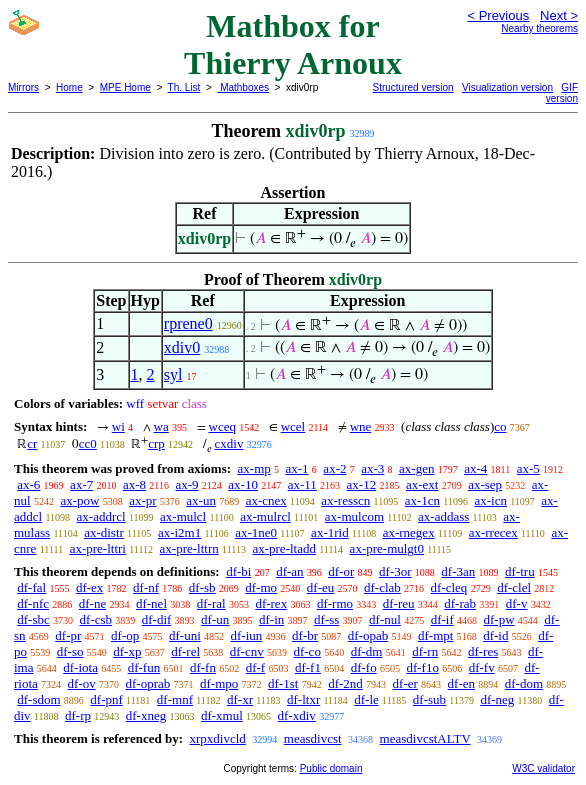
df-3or (395, 571)
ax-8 (134, 484)
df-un (215, 619)
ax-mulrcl (265, 516)
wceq (222, 426)
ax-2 (334, 468)
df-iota (80, 667)
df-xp (127, 651)
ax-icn (490, 500)
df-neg (497, 699)
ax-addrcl (101, 516)
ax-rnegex (409, 532)
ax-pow (79, 500)
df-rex (271, 603)
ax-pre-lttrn (189, 548)
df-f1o (422, 667)
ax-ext (422, 484)
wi (118, 426)
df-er (405, 683)
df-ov (82, 683)
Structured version (413, 87)
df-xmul (222, 715)
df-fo (364, 667)
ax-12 (362, 484)
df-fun (144, 667)
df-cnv (247, 651)
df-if (442, 619)
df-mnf (175, 699)
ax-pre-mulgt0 (387, 548)
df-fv (482, 667)
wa (161, 426)
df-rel (185, 651)
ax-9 (186, 484)
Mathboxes (243, 87)
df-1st (283, 683)
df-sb (202, 587)
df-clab (382, 587)
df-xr (240, 699)
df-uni (185, 635)
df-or (341, 571)
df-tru (520, 571)
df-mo (261, 587)
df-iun (247, 635)
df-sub (429, 699)
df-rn (425, 651)
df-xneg (146, 715)
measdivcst (313, 738)
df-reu (399, 603)
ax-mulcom (354, 516)
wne (361, 426)
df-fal (31, 587)
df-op (125, 635)
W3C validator (543, 768)
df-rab (460, 603)
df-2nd (345, 683)
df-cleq (449, 587)
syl (173, 374)
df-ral (211, 603)
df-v (517, 603)
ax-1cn (422, 500)
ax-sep (485, 484)
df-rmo (335, 603)
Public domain (331, 768)
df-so (70, 651)
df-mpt (435, 635)
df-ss (326, 619)
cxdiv (229, 443)
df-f (256, 667)
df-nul (385, 619)
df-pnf (106, 699)
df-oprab (148, 683)
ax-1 (297, 468)
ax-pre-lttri (98, 548)
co (500, 426)
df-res (483, 651)
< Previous (498, 15)
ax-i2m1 (179, 532)
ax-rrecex (493, 532)
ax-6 (28, 484)
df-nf (146, 587)
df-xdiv (297, 715)
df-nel (151, 603)
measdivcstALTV (425, 738)
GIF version (562, 93)
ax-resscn (345, 500)
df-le (366, 699)
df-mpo (219, 683)
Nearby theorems (539, 28)
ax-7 (81, 484)
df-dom (524, 683)
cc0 (88, 443)
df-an (289, 571)
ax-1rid (330, 532)
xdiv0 (182, 347)
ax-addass (443, 516)
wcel (293, 426)
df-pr (68, 635)
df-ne (92, 603)
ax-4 (475, 468)
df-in (271, 619)
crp (156, 443)
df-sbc (33, 619)
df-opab (368, 635)
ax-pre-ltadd (284, 548)
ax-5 (528, 468)
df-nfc (33, 603)
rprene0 (188, 323)
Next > (559, 15)
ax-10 (243, 484)
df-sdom (38, 699)
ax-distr (104, 532)
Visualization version (507, 87)
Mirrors (23, 87)
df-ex (89, 587)
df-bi (238, 571)
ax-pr (142, 500)
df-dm (367, 651)
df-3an (458, 571)
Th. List (184, 87)
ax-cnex (266, 500)
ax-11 (302, 484)
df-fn (203, 667)
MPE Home (125, 87)
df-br (305, 635)
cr (32, 443)
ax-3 (372, 468)
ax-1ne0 (256, 532)
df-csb (96, 619)
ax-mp (254, 468)
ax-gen (416, 468)
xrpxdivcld (217, 738)
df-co (306, 651)
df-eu (320, 587)
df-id (495, 635)
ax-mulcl (183, 516)
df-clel (514, 587)
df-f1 (308, 667)
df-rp (78, 715)
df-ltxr (303, 699)
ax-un (201, 500)
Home (69, 87)
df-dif (157, 619)
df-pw (498, 619)
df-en (461, 683)
